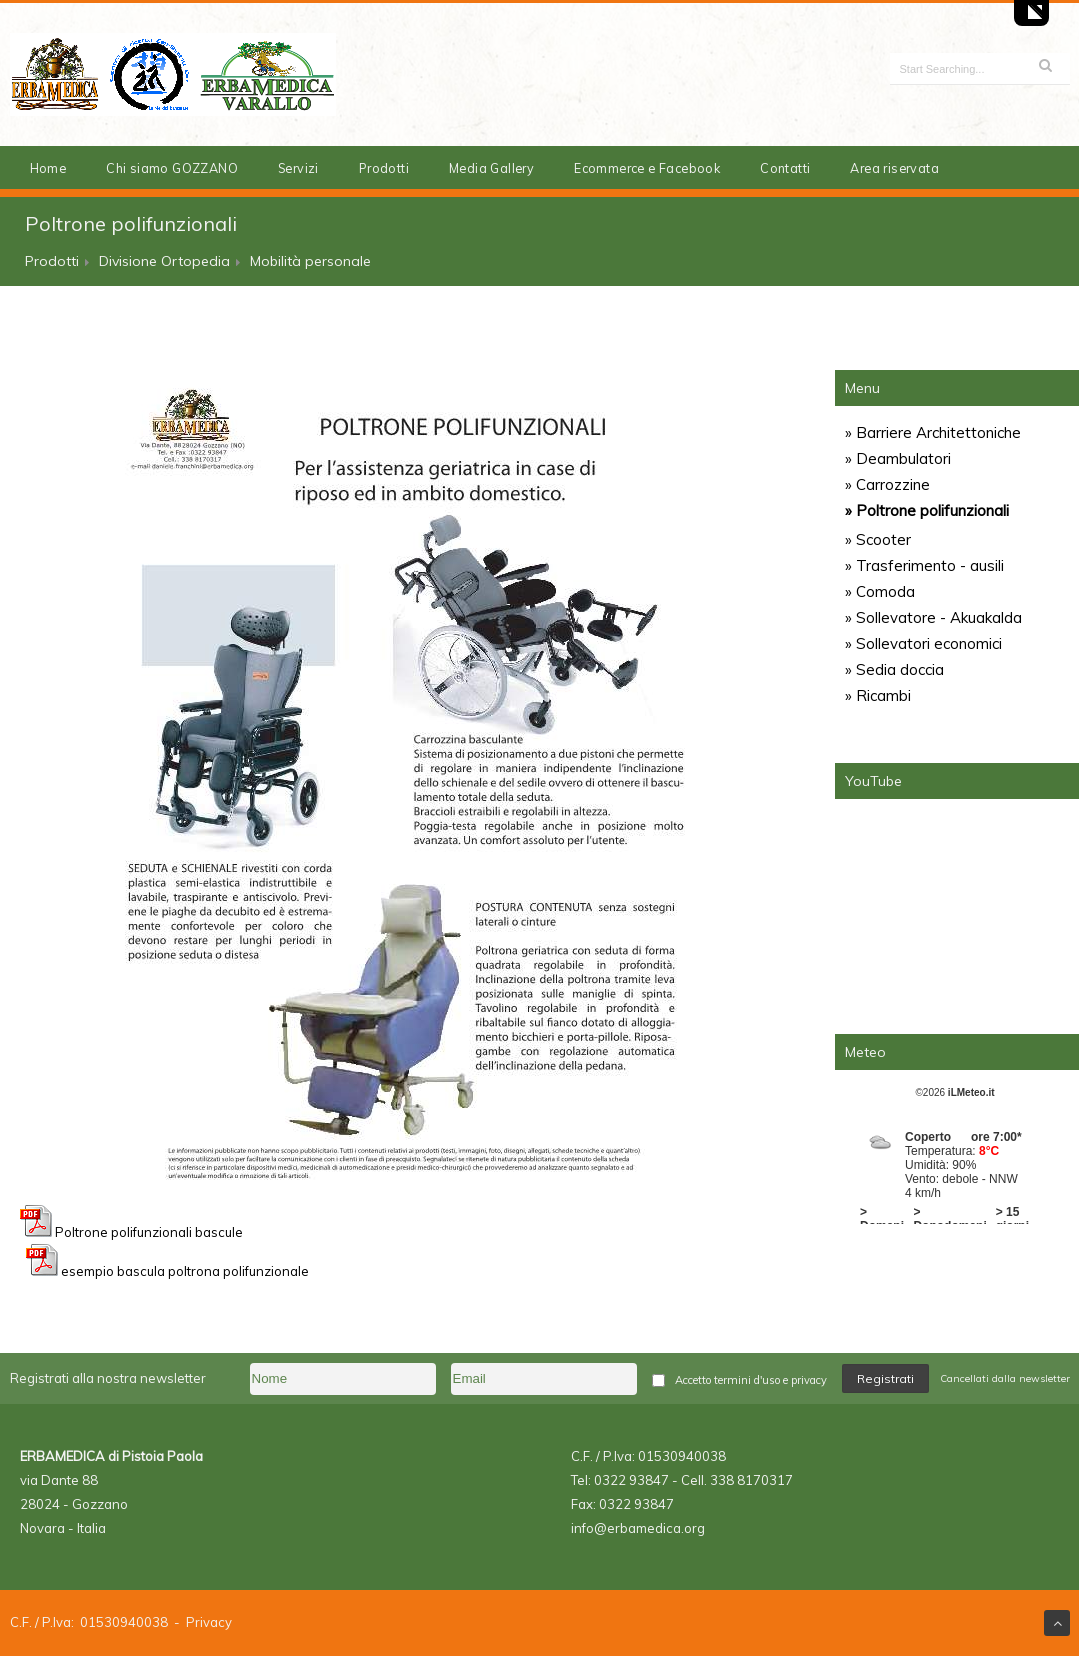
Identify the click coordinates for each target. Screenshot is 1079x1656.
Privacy (209, 1622)
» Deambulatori (898, 458)
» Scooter (878, 539)
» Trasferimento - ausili (924, 565)
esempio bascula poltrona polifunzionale (185, 1271)
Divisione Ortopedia (164, 261)
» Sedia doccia (894, 669)
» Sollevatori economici (923, 643)
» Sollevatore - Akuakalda (933, 617)
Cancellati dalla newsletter (1005, 1378)
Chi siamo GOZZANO (172, 168)
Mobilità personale (310, 261)
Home (48, 168)
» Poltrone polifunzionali (927, 510)
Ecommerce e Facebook (647, 168)
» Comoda (880, 591)
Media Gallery (491, 168)
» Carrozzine (887, 484)
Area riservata (894, 168)
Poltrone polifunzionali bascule (131, 1232)
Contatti (785, 168)
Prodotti (384, 168)
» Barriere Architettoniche (933, 432)
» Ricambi (878, 695)
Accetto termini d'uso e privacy (751, 1380)
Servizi (298, 168)
